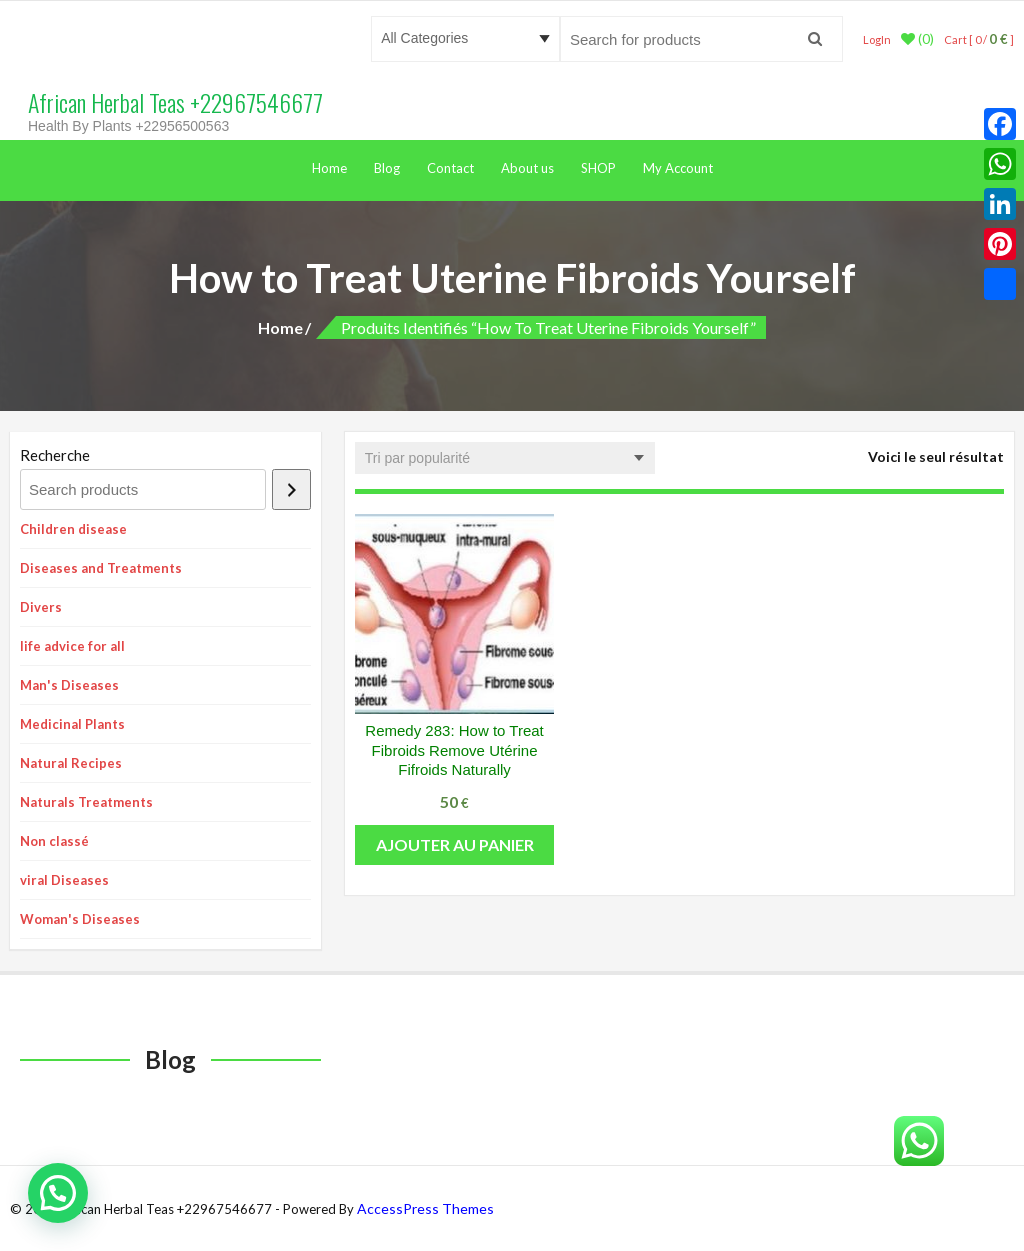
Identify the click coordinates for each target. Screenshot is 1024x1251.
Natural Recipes (71, 763)
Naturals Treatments (86, 802)
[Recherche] (291, 489)
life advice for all (72, 646)
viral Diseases (64, 880)
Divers (41, 607)
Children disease (73, 529)
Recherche (55, 455)
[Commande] (505, 458)
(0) (917, 39)
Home (329, 168)
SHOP (598, 168)
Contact (450, 168)
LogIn (877, 39)
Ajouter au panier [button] (455, 844)
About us (527, 168)
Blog (387, 168)
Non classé (54, 841)
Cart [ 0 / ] (979, 39)
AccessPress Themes (425, 1208)
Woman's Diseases (80, 919)
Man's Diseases (69, 685)
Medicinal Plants (72, 724)
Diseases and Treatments (101, 568)
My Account (678, 168)
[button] (58, 1193)
